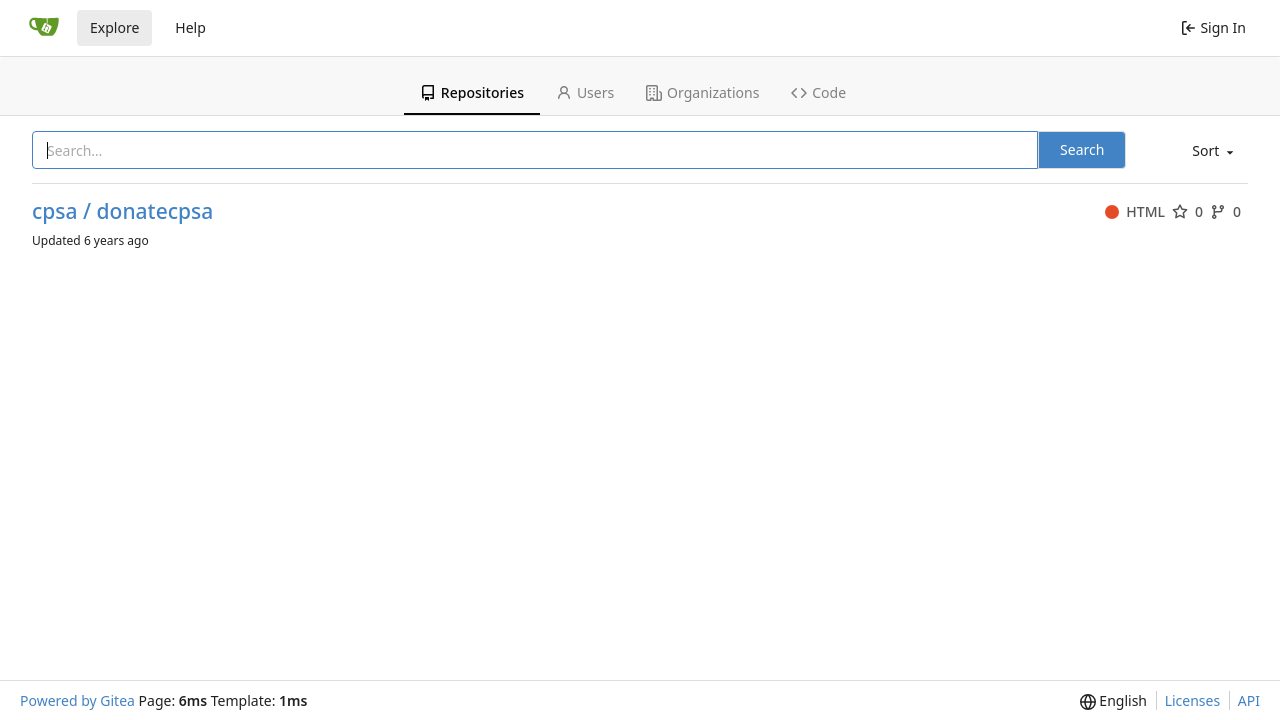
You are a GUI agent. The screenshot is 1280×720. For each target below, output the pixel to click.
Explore (114, 27)
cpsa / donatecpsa (122, 211)
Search (1082, 149)
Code (818, 92)
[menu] (1211, 151)
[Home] (44, 28)
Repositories (472, 92)
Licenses (1193, 700)
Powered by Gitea (77, 700)
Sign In (1213, 27)
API (1249, 700)
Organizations (702, 92)
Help (190, 27)
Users (585, 92)
